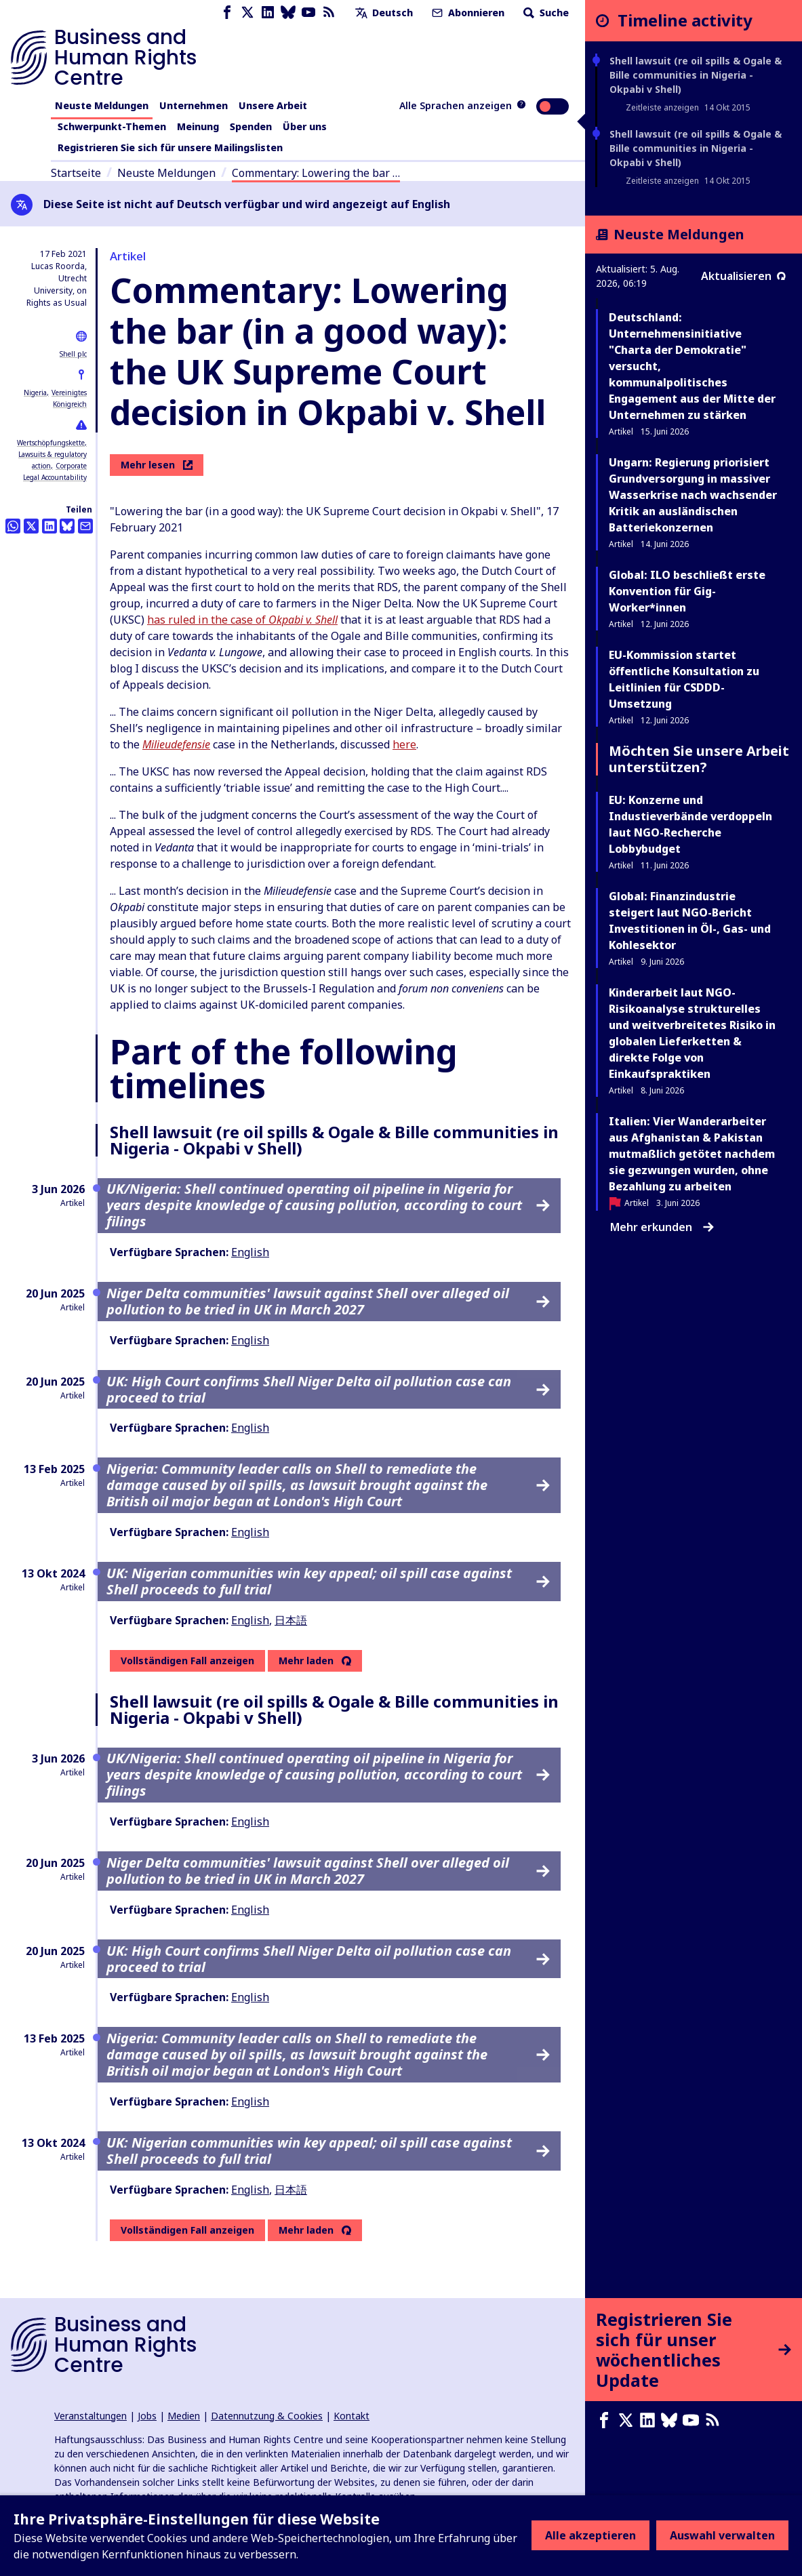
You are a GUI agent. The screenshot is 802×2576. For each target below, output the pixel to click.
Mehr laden (306, 1661)
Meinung (198, 126)
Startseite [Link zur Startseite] (76, 172)
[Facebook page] (227, 12)
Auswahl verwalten (722, 2535)
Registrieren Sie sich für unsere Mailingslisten (170, 147)
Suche (545, 12)
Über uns (305, 126)
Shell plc (73, 354)
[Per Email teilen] (85, 526)
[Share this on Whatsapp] (12, 526)
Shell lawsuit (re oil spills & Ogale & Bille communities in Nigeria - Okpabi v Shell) (695, 75)
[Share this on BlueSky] (67, 526)
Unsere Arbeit (273, 105)
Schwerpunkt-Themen (112, 126)
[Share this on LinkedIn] (49, 526)
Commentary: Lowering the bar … (316, 172)
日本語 (291, 1620)
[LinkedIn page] (268, 12)
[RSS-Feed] (329, 12)
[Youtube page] (308, 12)
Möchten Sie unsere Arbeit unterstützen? (699, 759)
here (404, 744)
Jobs (147, 2415)
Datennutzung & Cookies (267, 2415)
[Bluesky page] (288, 12)
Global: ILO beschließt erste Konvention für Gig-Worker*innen (687, 591)
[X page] (247, 12)
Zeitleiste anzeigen (662, 107)
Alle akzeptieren (590, 2535)
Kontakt (351, 2415)
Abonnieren (466, 12)
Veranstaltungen (90, 2415)
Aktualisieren (743, 275)
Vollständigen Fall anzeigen (187, 1660)
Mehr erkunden (662, 1227)
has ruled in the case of (242, 619)
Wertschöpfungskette (51, 442)
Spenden (251, 126)
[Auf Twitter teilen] (31, 526)
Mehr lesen (157, 464)
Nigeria (35, 392)
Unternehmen (193, 105)
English (250, 1252)
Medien (183, 2415)
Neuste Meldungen (101, 105)
